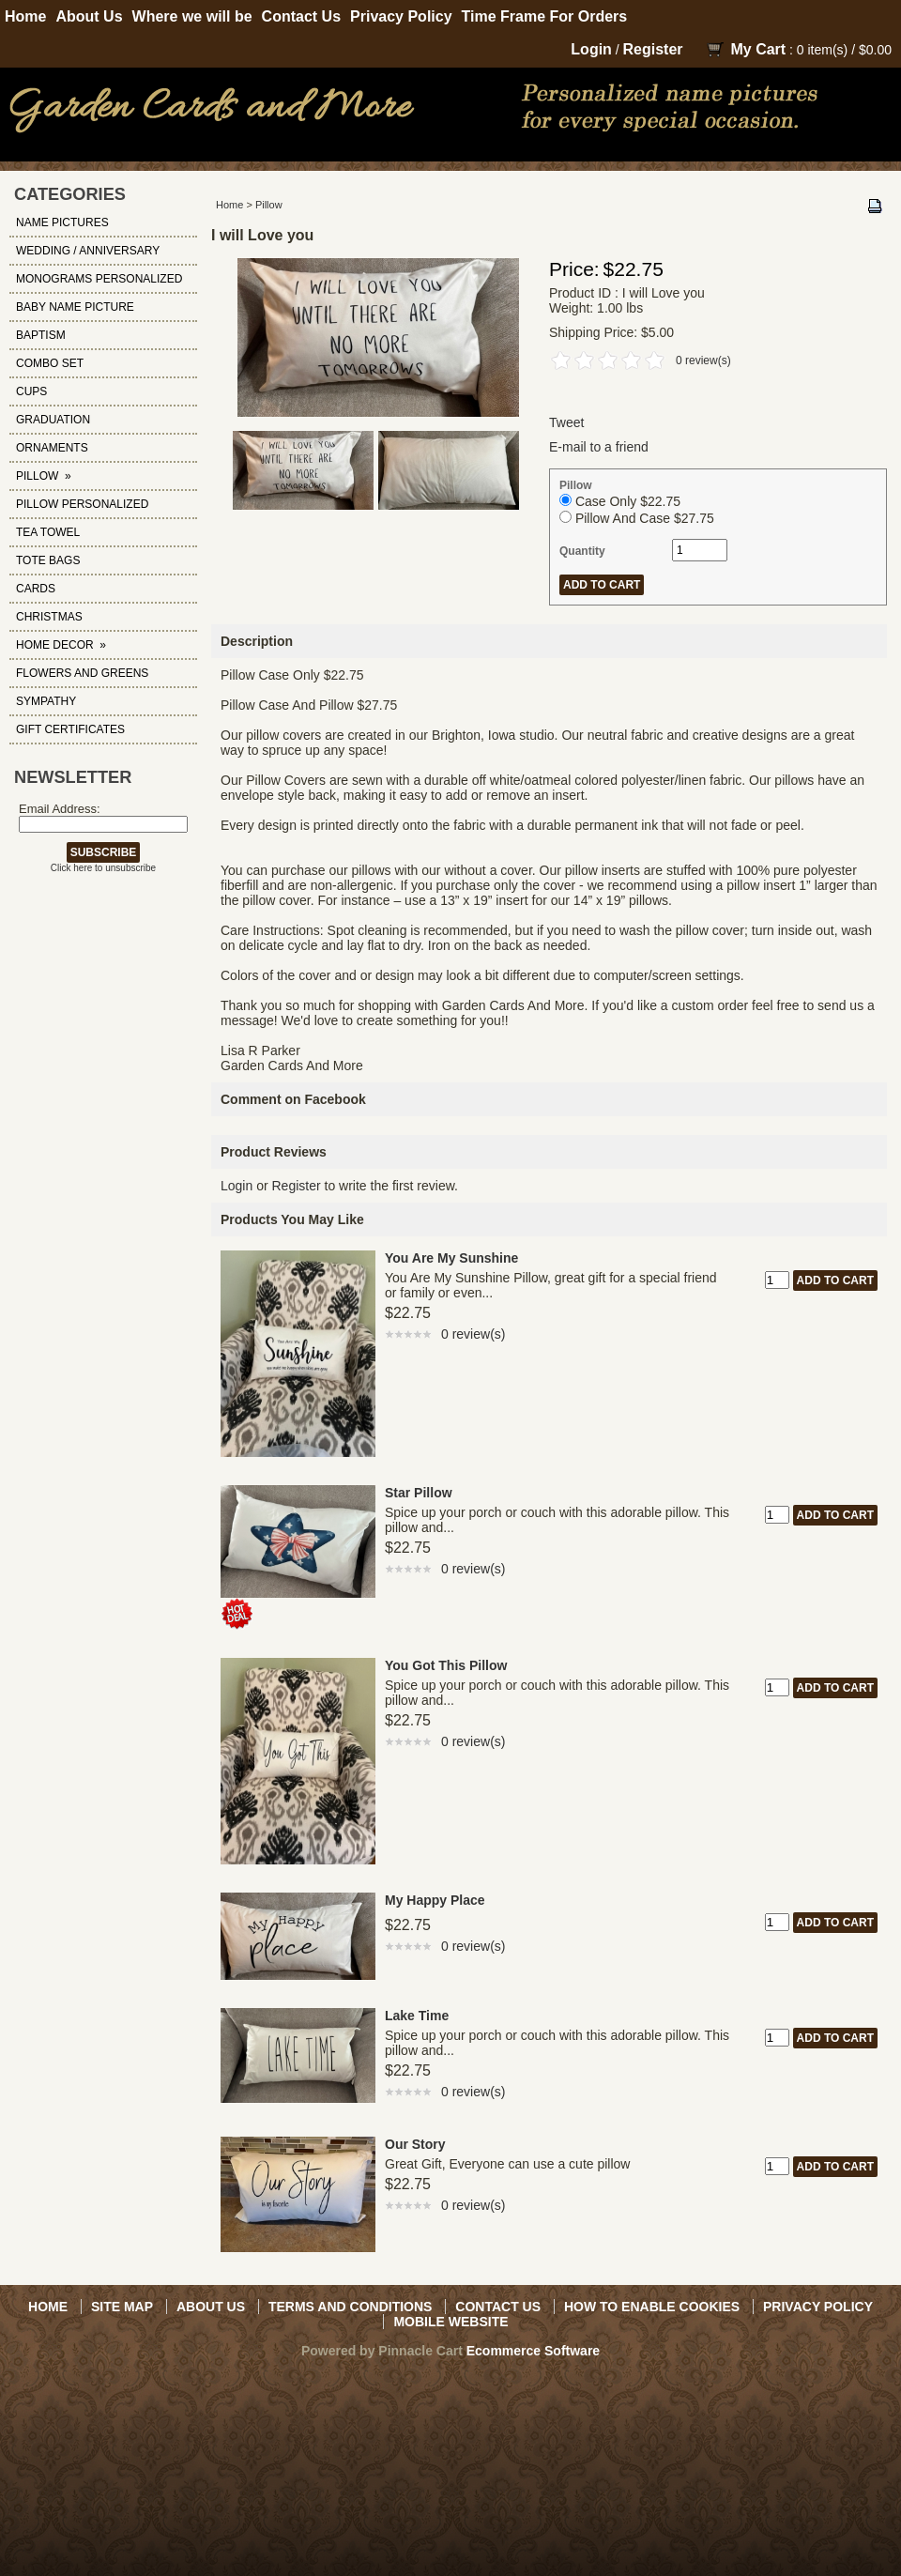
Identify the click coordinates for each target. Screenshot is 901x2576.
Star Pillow (418, 1492)
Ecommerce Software (533, 2350)
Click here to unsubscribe (103, 868)
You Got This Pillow (446, 1665)
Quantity (582, 551)
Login (591, 49)
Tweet (566, 422)
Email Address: (59, 809)
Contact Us (301, 16)
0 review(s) (703, 360)
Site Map (122, 2306)
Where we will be (192, 16)
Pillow (269, 204)
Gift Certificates (70, 729)
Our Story (415, 2144)
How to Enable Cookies (652, 2306)
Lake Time (417, 2015)
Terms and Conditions (350, 2306)
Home (25, 16)
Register (653, 49)
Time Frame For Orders (545, 16)
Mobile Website (450, 2321)
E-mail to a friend (599, 446)
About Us (88, 16)
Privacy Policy (401, 16)
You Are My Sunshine (451, 1257)
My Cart (758, 49)
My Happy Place (435, 1900)
